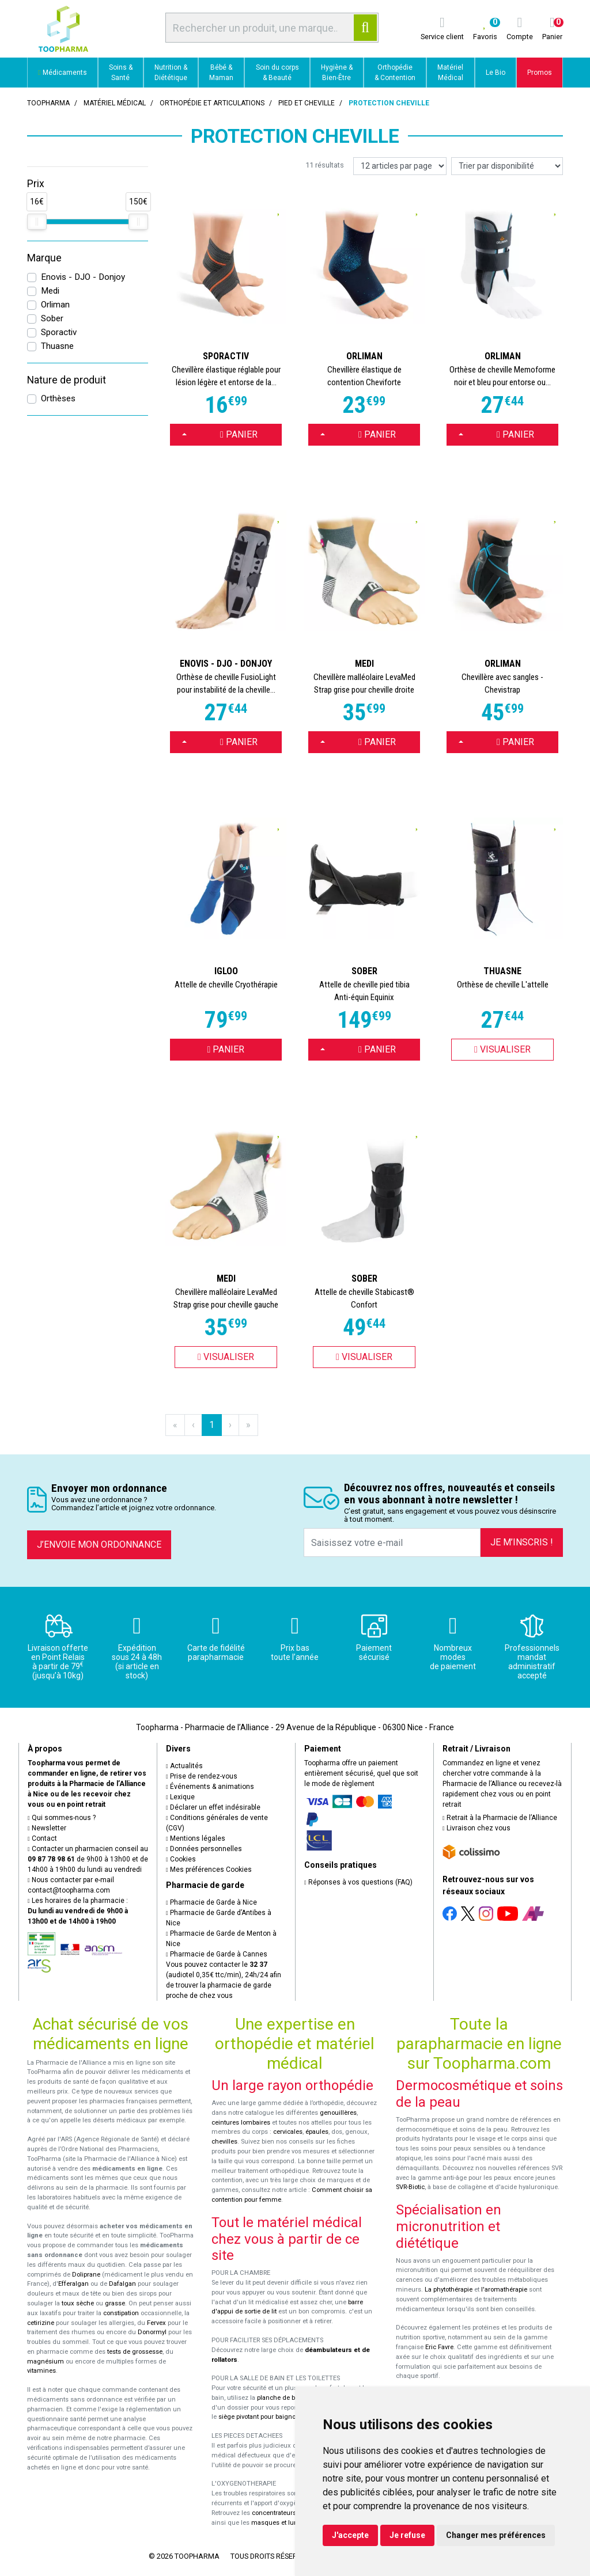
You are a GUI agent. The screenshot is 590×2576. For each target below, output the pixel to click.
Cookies (181, 1859)
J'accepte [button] (350, 2535)
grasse (115, 2303)
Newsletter (47, 1828)
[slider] (37, 222)
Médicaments (62, 73)
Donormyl (152, 2332)
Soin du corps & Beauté (277, 72)
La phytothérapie (448, 2289)
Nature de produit (66, 380)
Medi (50, 291)
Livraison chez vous (476, 1828)
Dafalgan (122, 2284)
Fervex (156, 2323)
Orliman (55, 304)
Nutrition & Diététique (170, 72)
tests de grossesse (134, 2351)
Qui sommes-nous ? (62, 1818)
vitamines (41, 2370)
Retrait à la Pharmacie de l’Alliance (499, 1818)
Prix (35, 183)
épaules (316, 2132)
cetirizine (40, 2323)
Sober (52, 318)
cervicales (287, 2132)
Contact (42, 1838)
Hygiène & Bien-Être (337, 72)
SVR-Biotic (410, 2187)
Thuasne (57, 346)
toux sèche (78, 2303)
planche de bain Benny (290, 2398)
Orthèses (58, 398)
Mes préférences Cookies (209, 1869)
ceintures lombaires (240, 2122)
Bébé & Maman (221, 72)
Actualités (184, 1766)
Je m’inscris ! (521, 1542)
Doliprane (86, 2274)
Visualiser (502, 1049)
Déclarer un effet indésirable (213, 1807)
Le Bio (495, 73)
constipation (121, 2313)
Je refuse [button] (407, 2535)
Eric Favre (439, 2347)
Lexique (180, 1797)
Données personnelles (204, 1849)
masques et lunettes (281, 2522)
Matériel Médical (450, 72)
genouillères (338, 2113)
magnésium (45, 2361)
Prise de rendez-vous (201, 1776)
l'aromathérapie (504, 2289)
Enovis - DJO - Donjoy (83, 277)
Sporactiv (59, 332)
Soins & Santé (121, 72)
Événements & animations (210, 1787)
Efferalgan (73, 2284)
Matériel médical (115, 103)
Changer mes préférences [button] (496, 2535)
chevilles (224, 2141)
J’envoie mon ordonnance (99, 1544)
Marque (44, 258)
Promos (539, 73)
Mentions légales (195, 1838)
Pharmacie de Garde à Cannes (216, 1954)
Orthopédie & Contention (395, 72)
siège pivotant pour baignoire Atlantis (272, 2417)
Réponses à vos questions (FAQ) (358, 1882)
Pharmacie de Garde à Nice (211, 1902)
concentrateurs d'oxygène (290, 2513)
